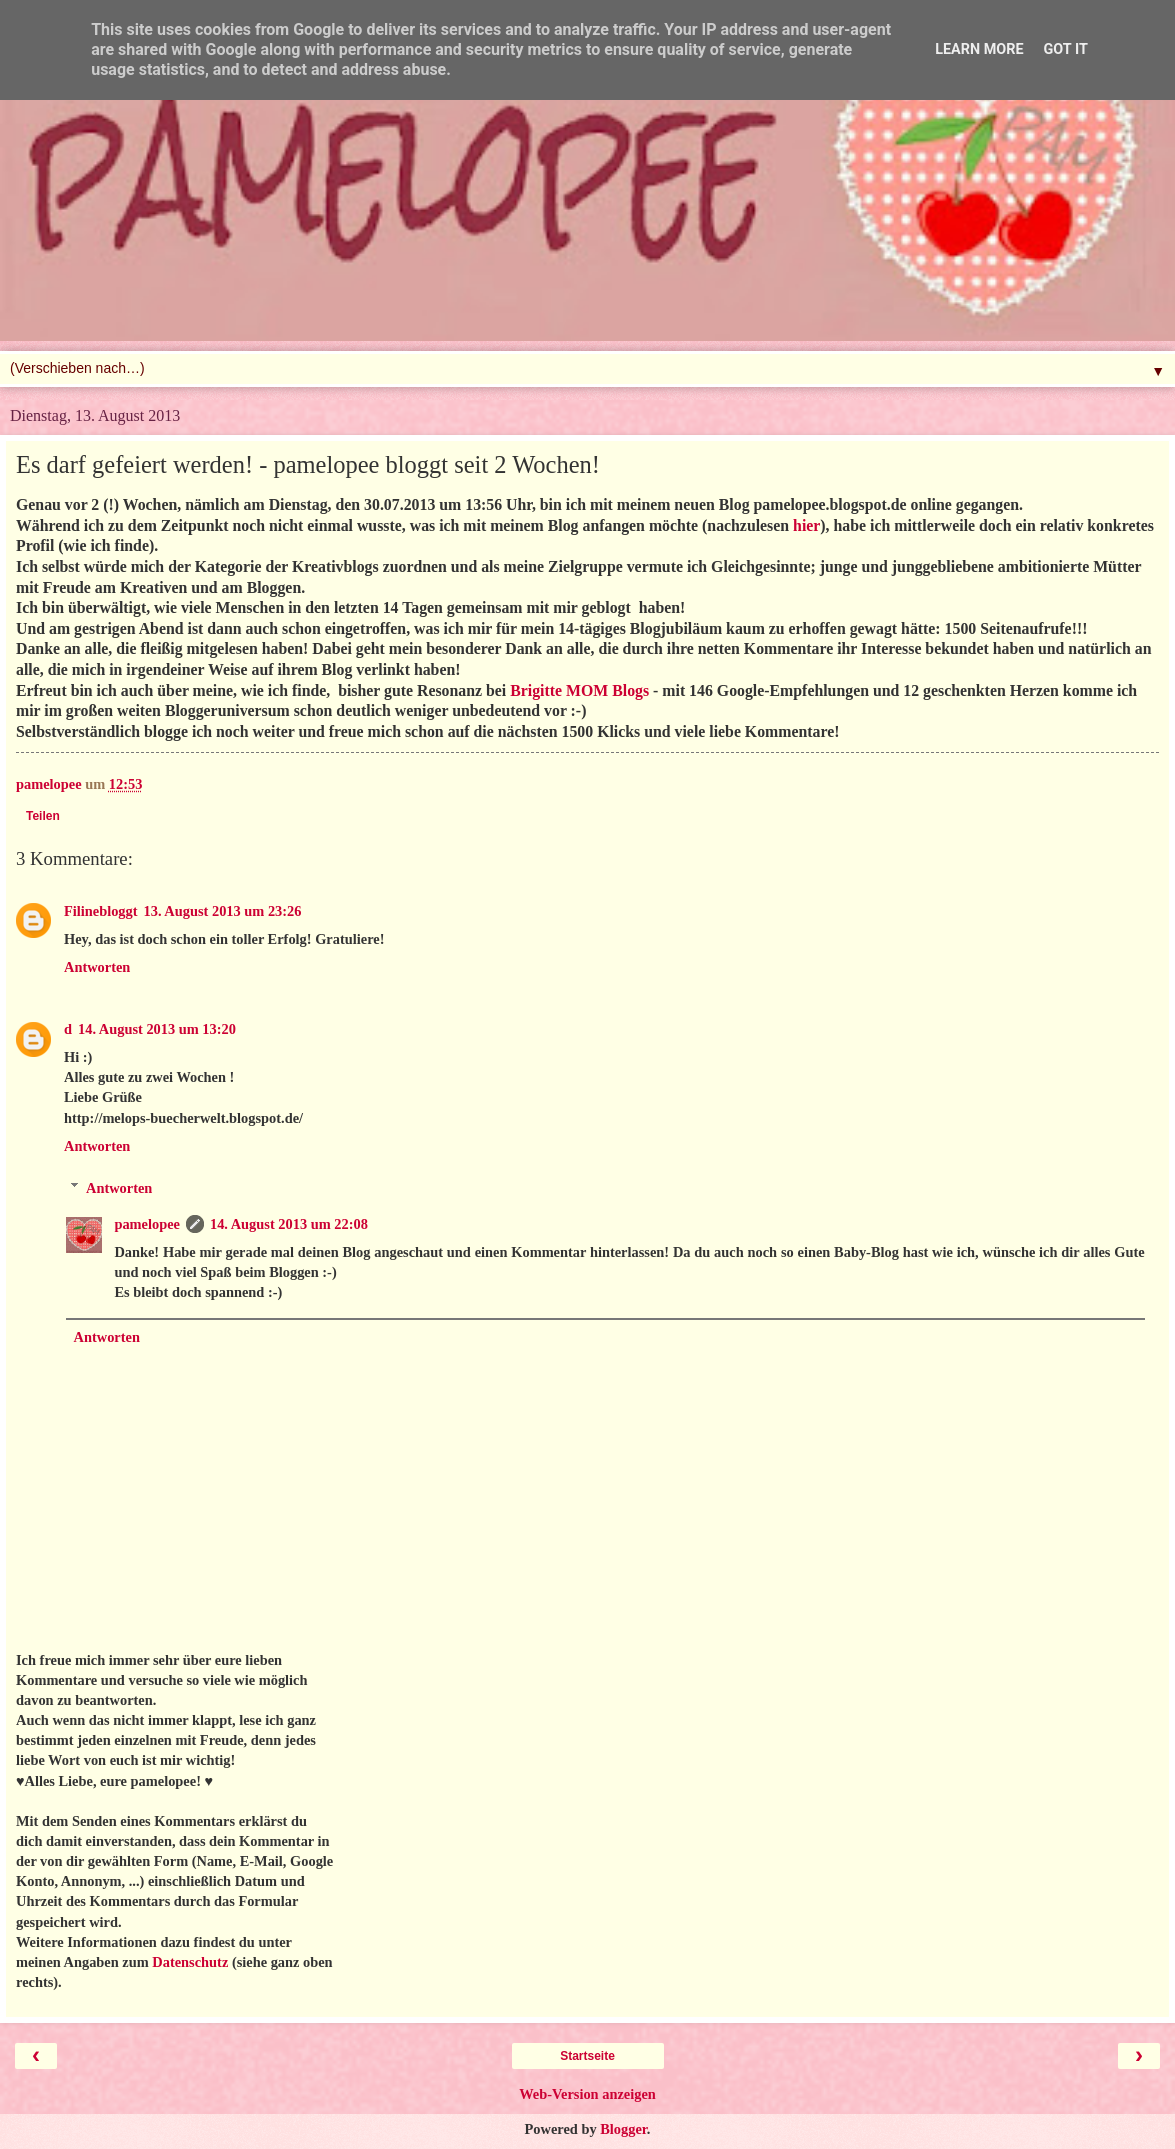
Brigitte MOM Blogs (579, 690)
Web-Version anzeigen (587, 2094)
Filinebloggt (101, 911)
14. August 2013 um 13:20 (157, 1029)
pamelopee (147, 1224)
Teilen (43, 816)
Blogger (623, 2129)
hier (806, 525)
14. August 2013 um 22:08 (289, 1224)
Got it (1066, 49)
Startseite (587, 2056)
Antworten (97, 967)
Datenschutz (190, 1962)
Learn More (979, 49)
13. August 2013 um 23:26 (223, 911)
